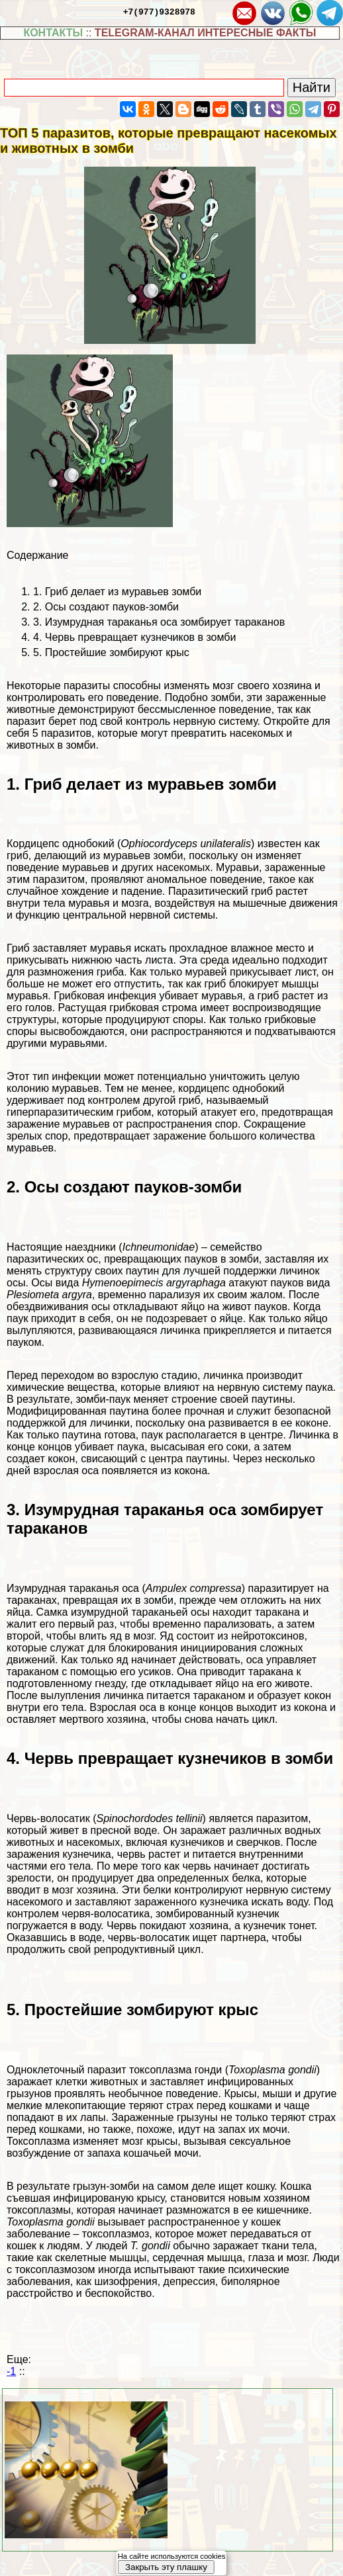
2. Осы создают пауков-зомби (106, 606)
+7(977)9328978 (159, 11)
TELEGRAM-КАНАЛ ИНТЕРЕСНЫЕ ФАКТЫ (206, 32)
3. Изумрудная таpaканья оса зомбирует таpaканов (159, 622)
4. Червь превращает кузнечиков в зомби (134, 637)
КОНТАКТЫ (53, 32)
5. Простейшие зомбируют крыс (111, 652)
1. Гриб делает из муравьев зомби (117, 591)
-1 (11, 2371)
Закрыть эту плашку (166, 2567)
